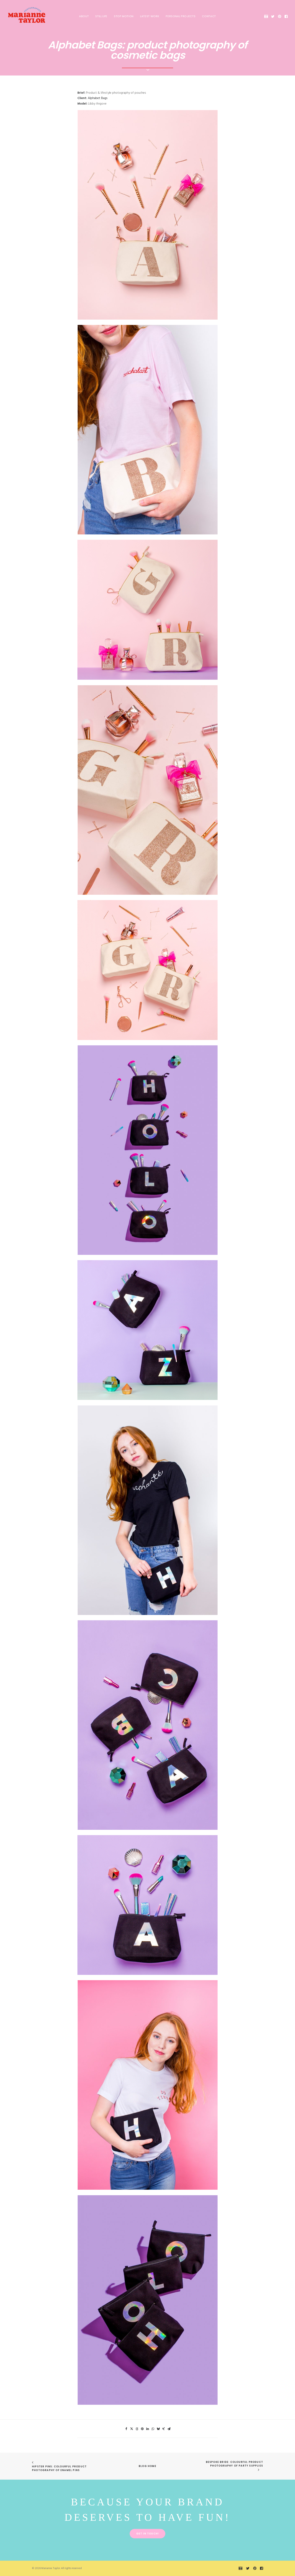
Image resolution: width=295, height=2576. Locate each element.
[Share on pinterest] (142, 2428)
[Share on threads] (136, 2428)
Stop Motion (124, 16)
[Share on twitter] (131, 2428)
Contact (209, 16)
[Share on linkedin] (147, 2428)
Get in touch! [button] (147, 2533)
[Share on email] (168, 2428)
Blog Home (147, 2466)
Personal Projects (180, 16)
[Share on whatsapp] (152, 2428)
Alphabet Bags (98, 98)
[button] (266, 16)
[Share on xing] (163, 2428)
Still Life (101, 16)
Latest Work (149, 16)
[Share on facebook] (126, 2428)
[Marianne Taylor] (26, 16)
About (84, 16)
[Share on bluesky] (158, 2428)
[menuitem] (84, 16)
